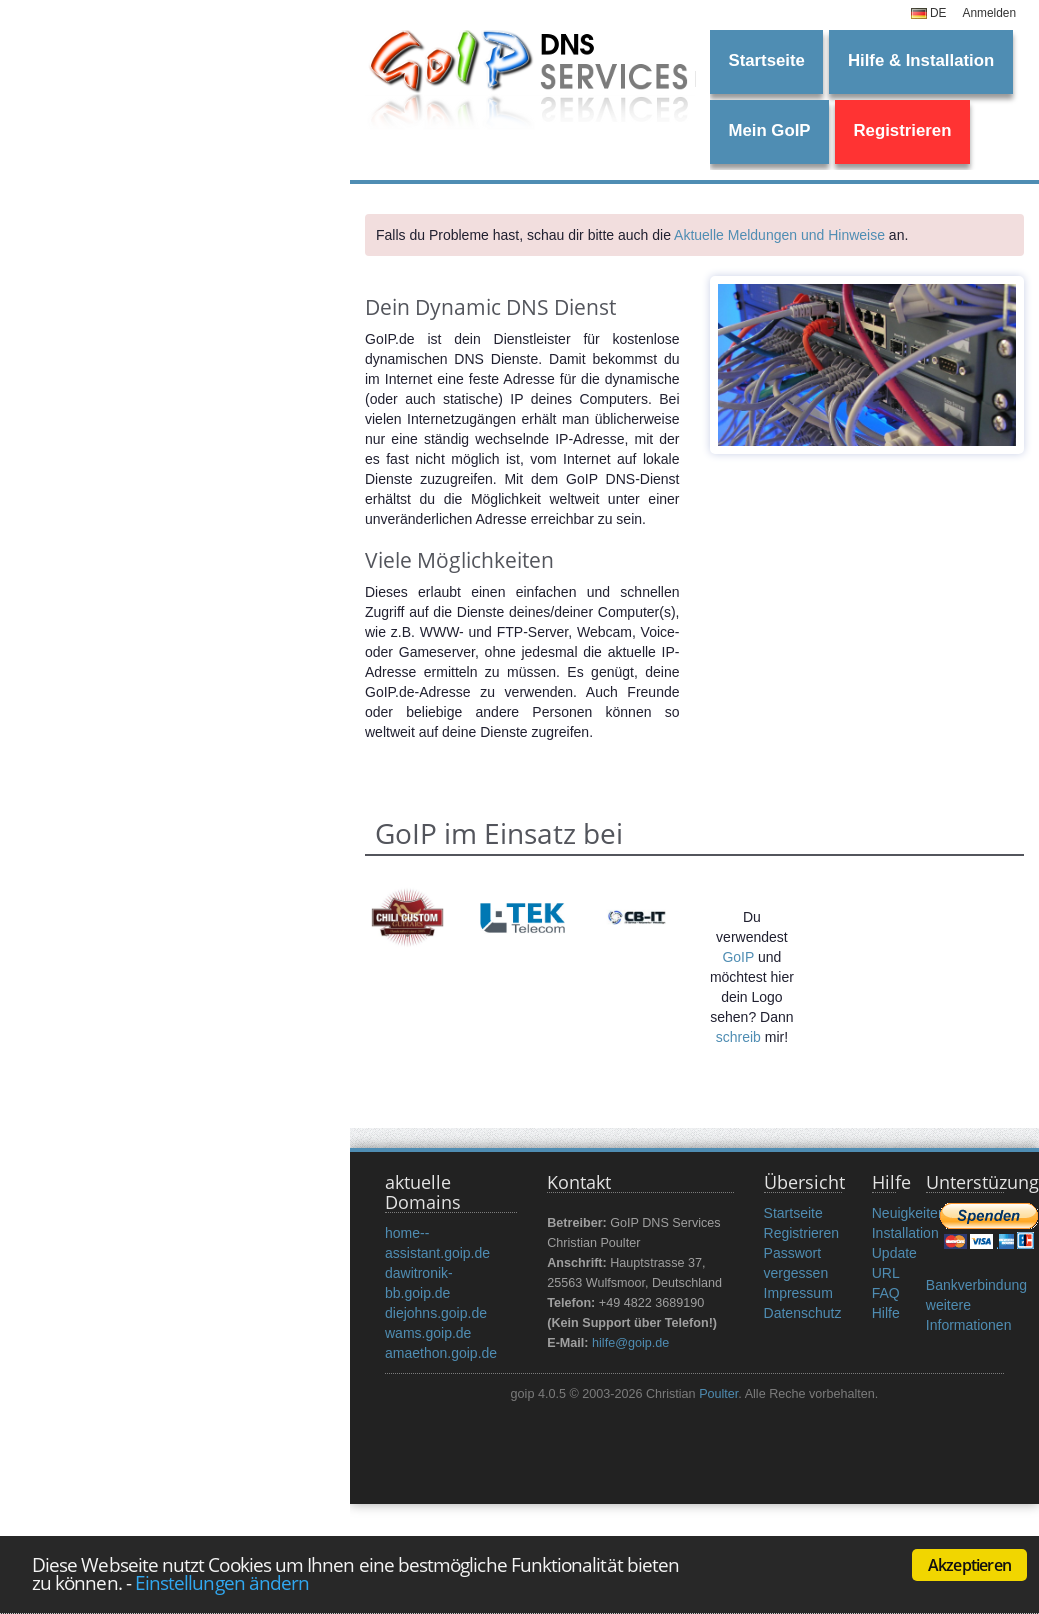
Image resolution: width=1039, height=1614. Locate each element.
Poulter (718, 1394)
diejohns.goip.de (436, 1313)
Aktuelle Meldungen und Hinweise (779, 235)
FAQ (886, 1293)
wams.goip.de (428, 1333)
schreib (738, 1037)
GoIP (738, 957)
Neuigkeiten (909, 1213)
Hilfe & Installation (921, 60)
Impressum (798, 1293)
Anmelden (989, 13)
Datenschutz (803, 1313)
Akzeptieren (969, 1565)
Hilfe (886, 1313)
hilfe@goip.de (630, 1343)
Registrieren (902, 130)
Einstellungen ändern (222, 1582)
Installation (905, 1233)
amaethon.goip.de (441, 1353)
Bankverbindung (976, 1285)
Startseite (766, 60)
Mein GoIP (769, 130)
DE (929, 13)
